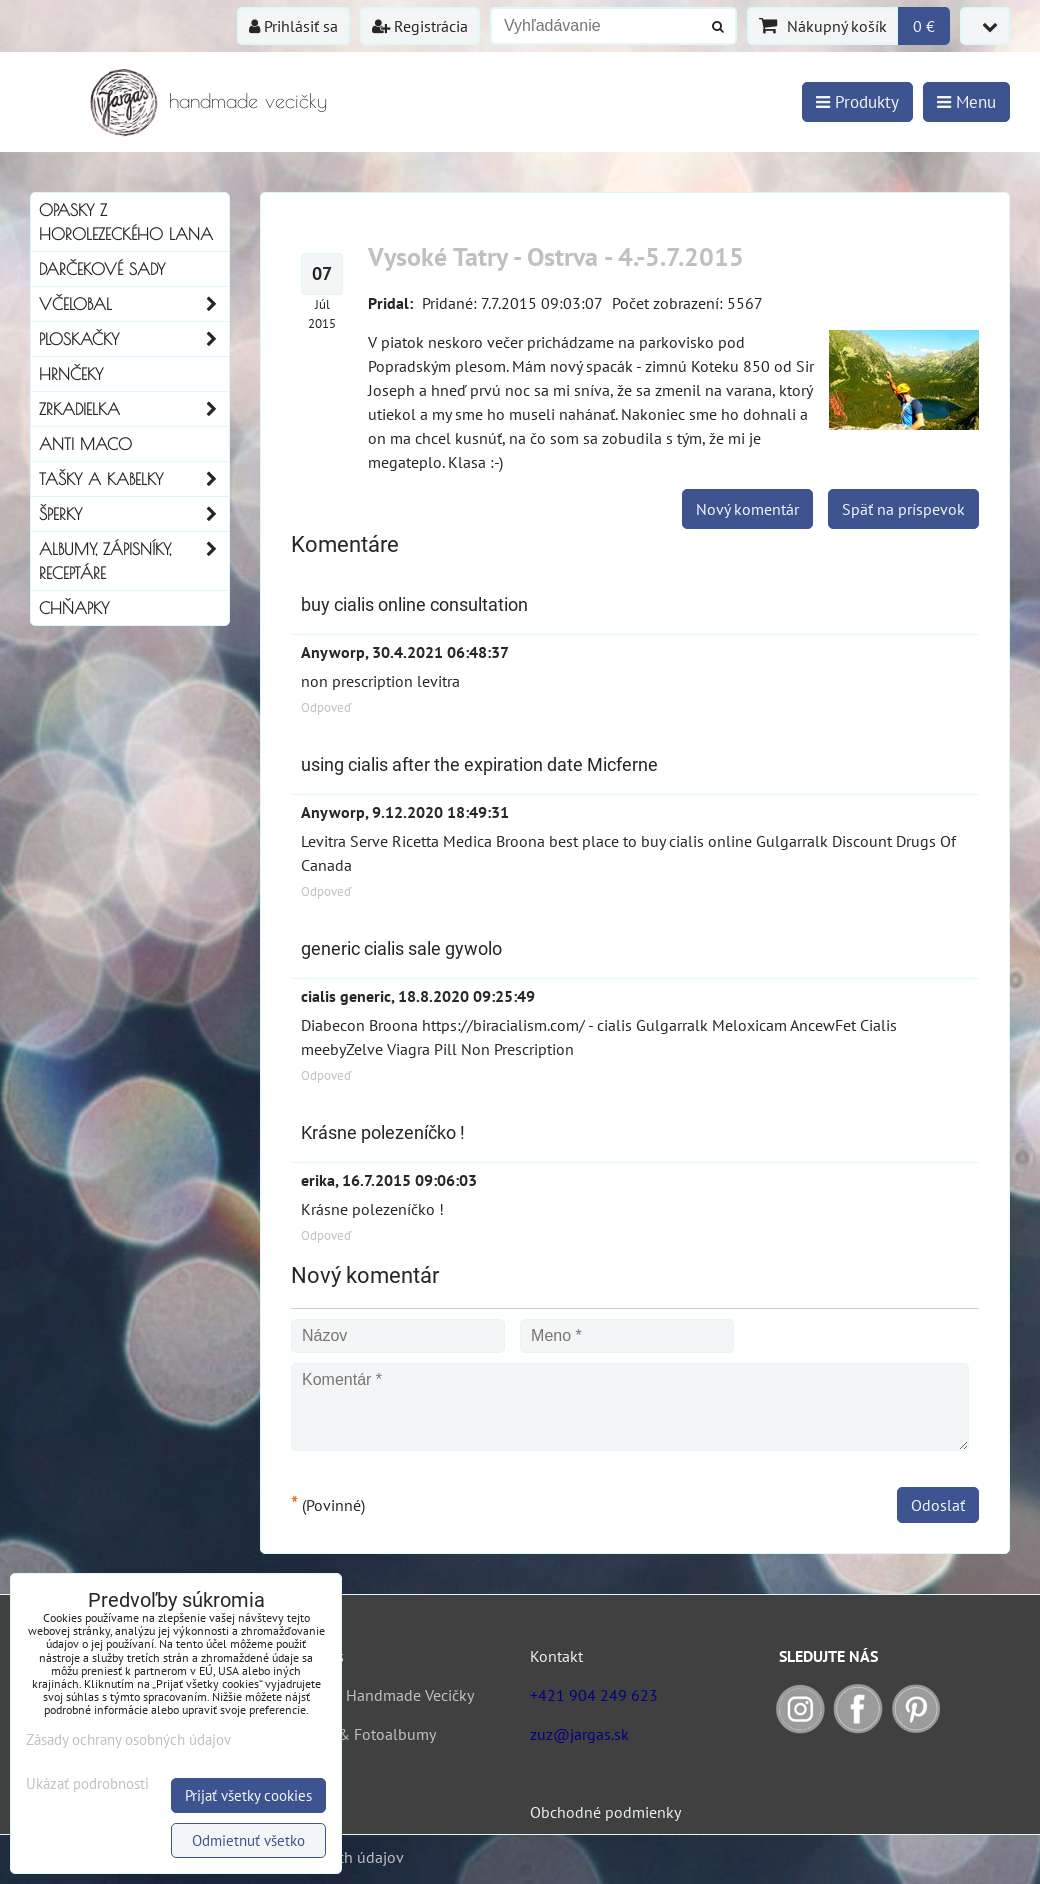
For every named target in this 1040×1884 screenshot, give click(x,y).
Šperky (134, 514)
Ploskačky (134, 339)
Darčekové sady (102, 269)
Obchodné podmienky (605, 1812)
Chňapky (74, 608)
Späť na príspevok (903, 509)
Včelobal (134, 304)
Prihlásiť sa (293, 26)
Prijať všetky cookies (248, 1795)
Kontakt (556, 1656)
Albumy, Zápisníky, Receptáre (134, 561)
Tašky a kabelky (134, 479)
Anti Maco (85, 444)
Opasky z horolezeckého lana (126, 222)
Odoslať (938, 1505)
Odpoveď (326, 707)
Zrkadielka (134, 409)
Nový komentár (747, 509)
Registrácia (420, 26)
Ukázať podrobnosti (87, 1784)
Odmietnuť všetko (248, 1840)
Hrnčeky (71, 374)
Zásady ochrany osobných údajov (128, 1739)
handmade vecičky (248, 100)
